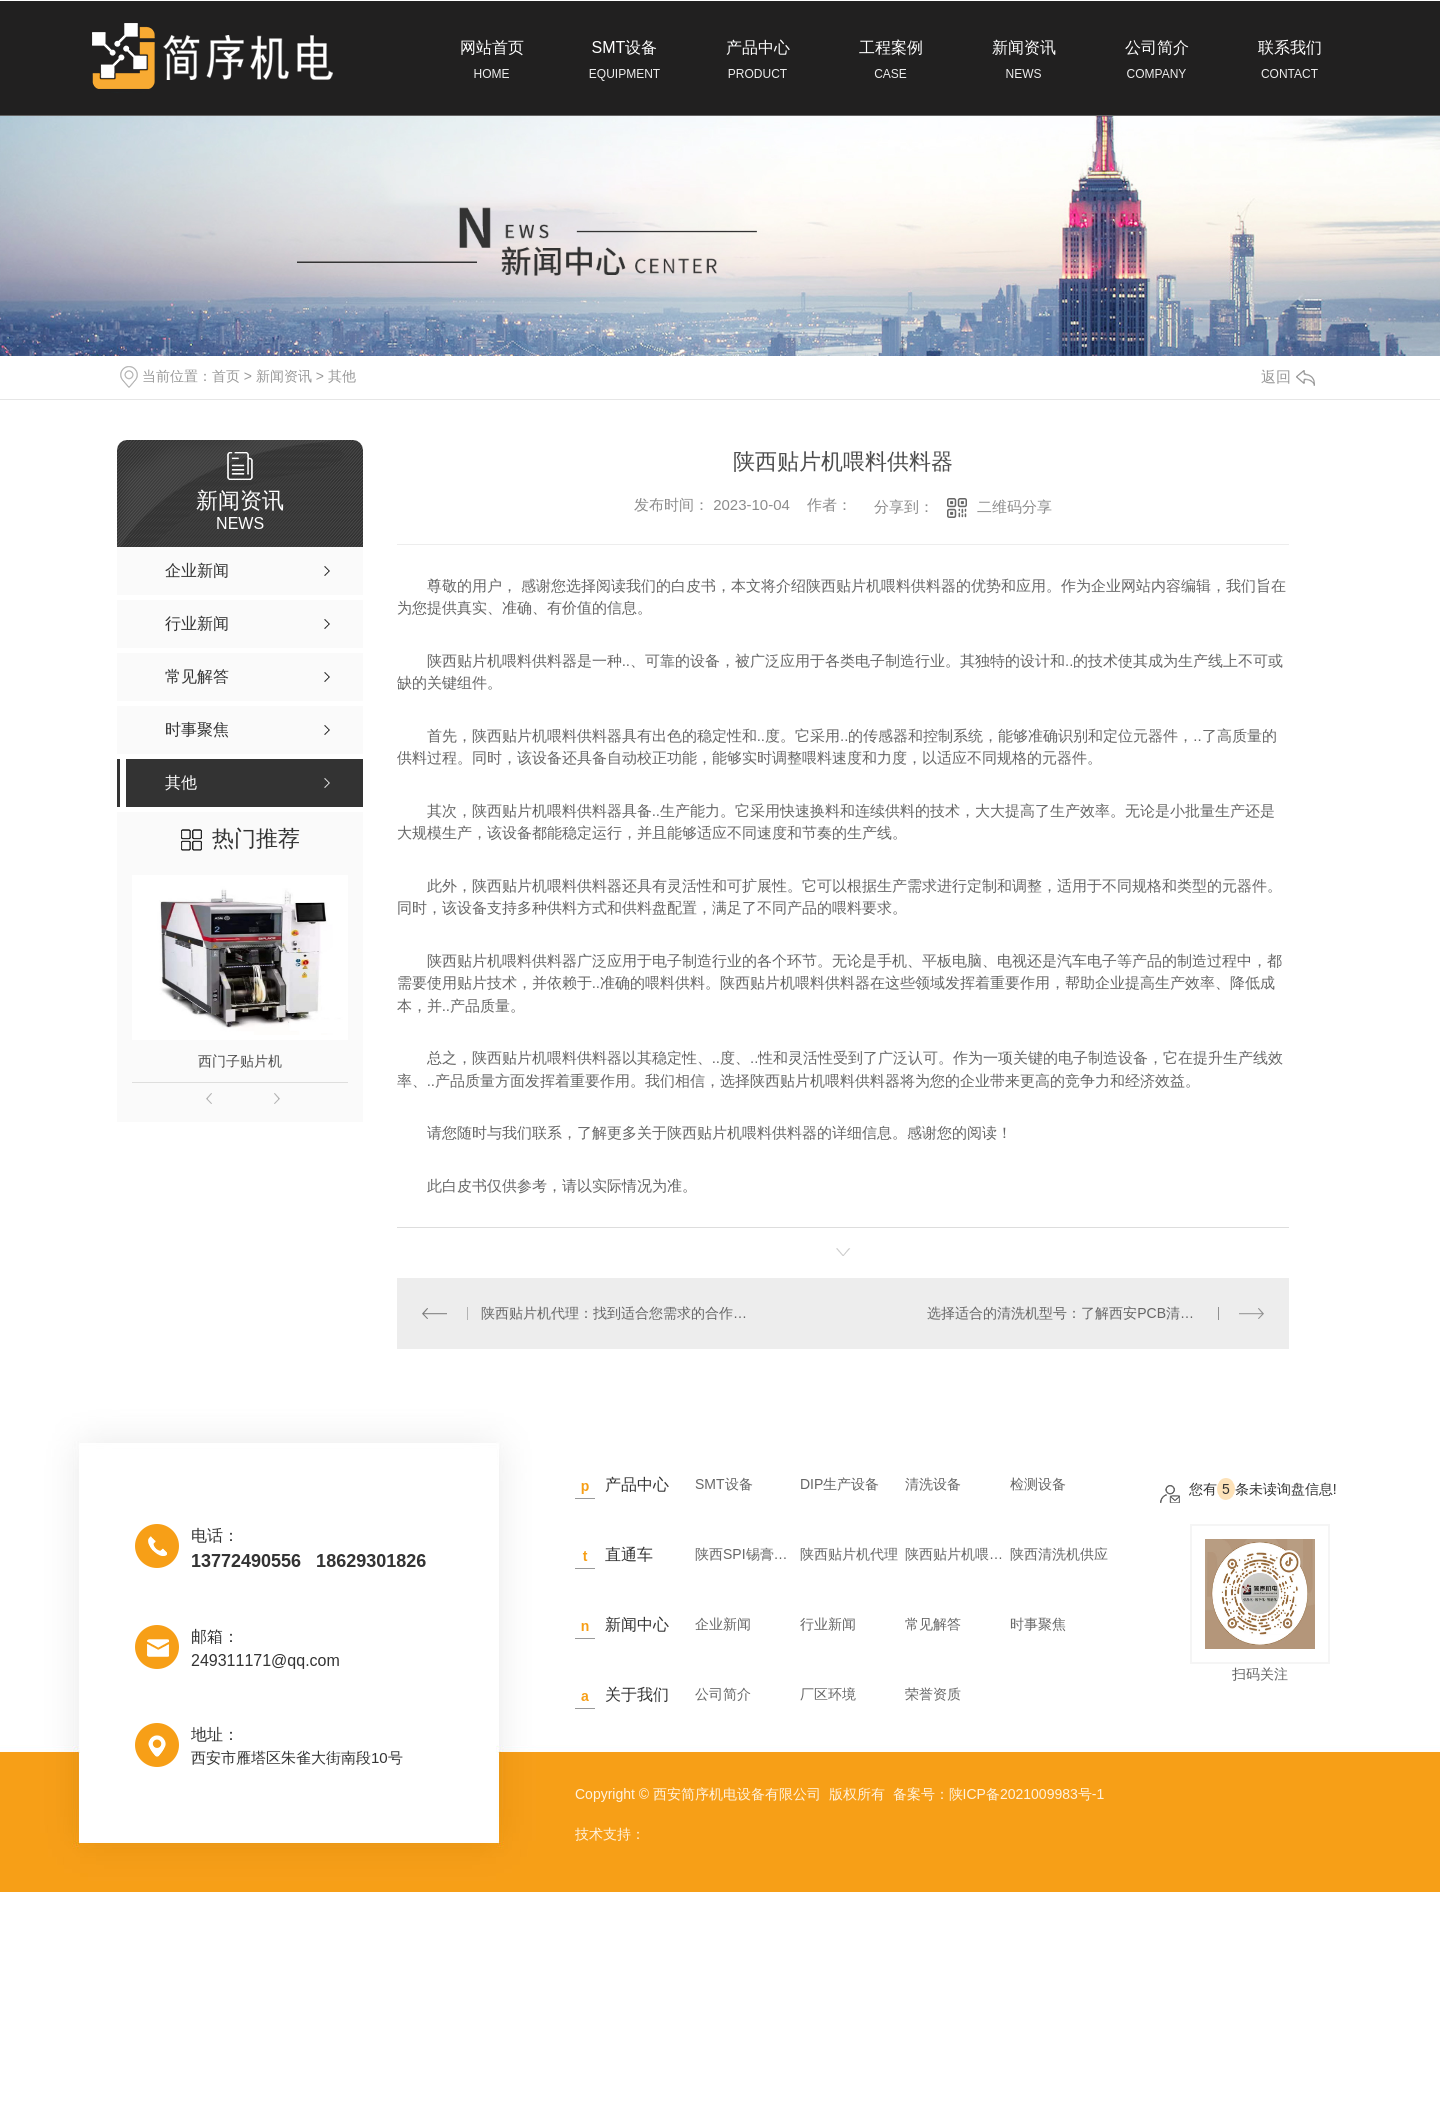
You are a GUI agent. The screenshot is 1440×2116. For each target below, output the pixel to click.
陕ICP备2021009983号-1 (1027, 1794)
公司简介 (1156, 61)
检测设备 (1038, 1484)
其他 (342, 376)
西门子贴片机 (240, 1061)
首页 (226, 376)
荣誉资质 (933, 1694)
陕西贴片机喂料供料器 (955, 1554)
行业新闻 (828, 1624)
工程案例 (890, 61)
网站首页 (491, 61)
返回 (1288, 376)
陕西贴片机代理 (849, 1554)
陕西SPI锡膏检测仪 (745, 1554)
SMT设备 (624, 61)
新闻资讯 (1023, 61)
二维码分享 (1014, 506)
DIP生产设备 (839, 1484)
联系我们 (1289, 61)
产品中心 (757, 61)
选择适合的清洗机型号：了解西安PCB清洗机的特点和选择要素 (1095, 1313)
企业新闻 (723, 1624)
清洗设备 (933, 1484)
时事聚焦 (1038, 1624)
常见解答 (933, 1624)
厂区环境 (828, 1694)
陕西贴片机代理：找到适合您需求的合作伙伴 (619, 1313)
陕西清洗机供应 (1059, 1554)
